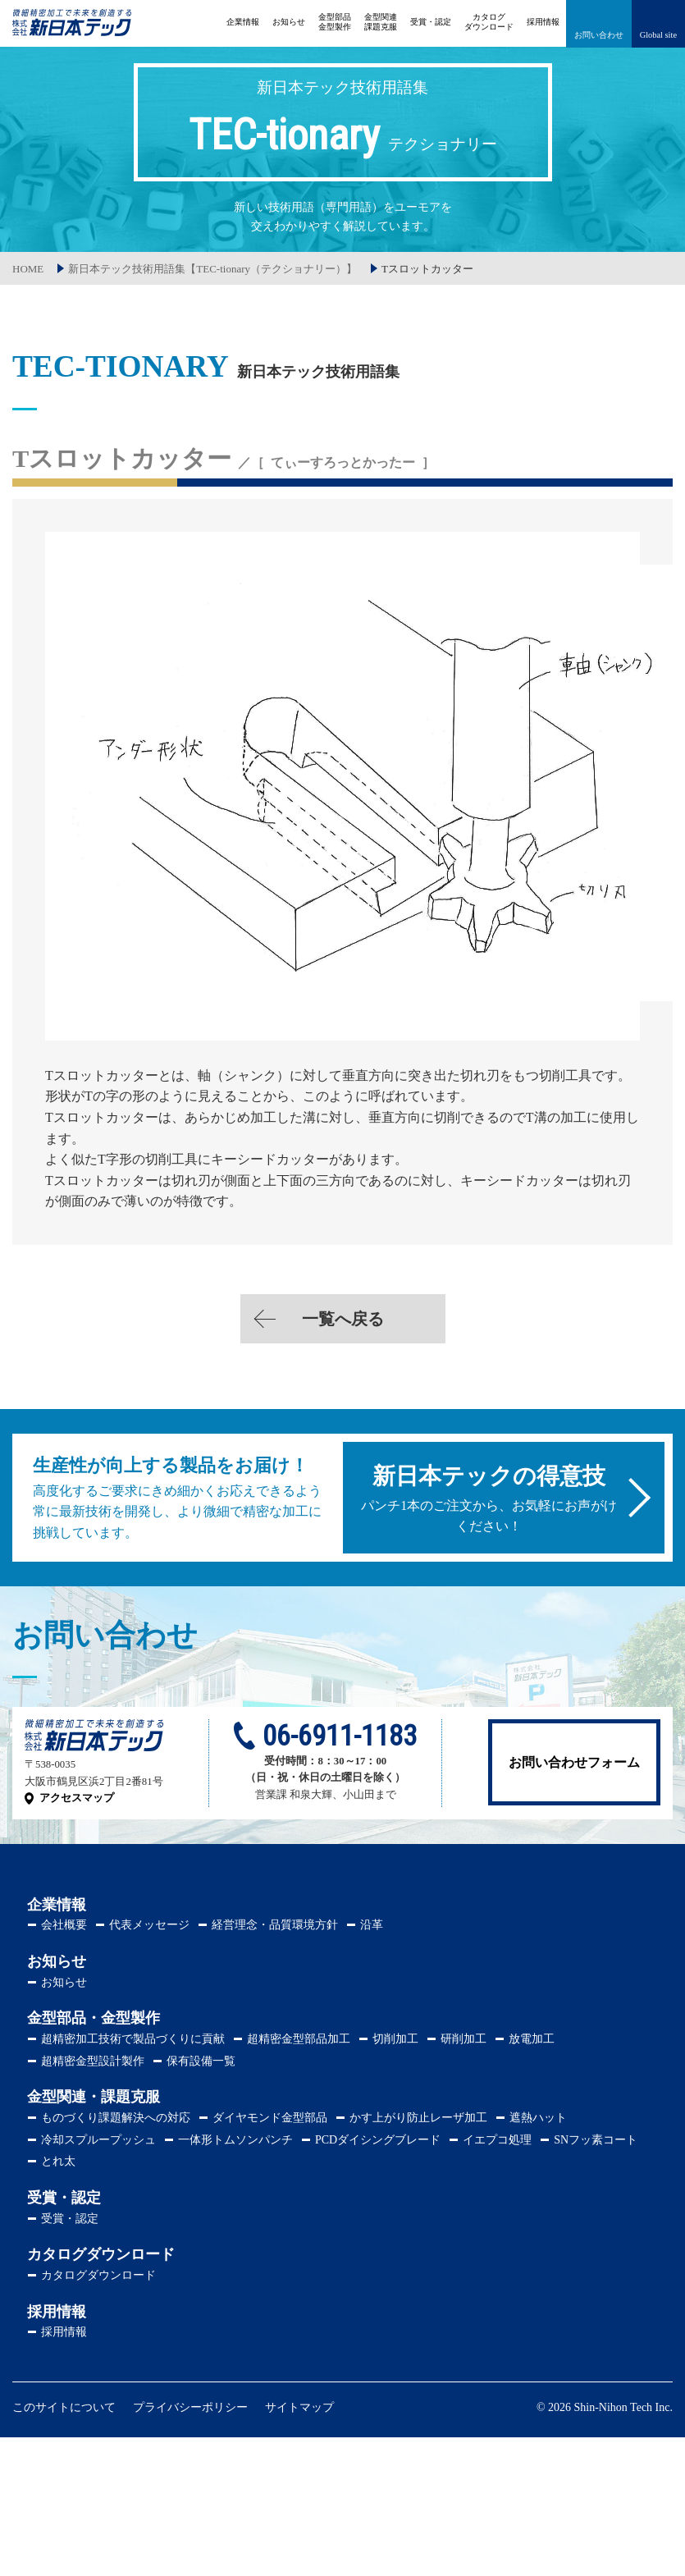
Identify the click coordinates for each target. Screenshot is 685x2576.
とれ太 (58, 2161)
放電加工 (532, 2039)
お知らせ (288, 21)
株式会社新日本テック (71, 30)
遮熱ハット (538, 2118)
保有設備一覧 (201, 2061)
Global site (658, 34)
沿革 (371, 1925)
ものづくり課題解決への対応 (115, 2118)
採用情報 (543, 21)
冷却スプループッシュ (98, 2140)
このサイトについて (64, 2407)
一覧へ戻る (343, 1319)
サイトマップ (299, 2407)
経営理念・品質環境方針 (275, 1925)
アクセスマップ (76, 1798)
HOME (27, 268)
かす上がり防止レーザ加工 (418, 2118)
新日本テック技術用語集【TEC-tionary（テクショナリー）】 (212, 268)
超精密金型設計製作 (92, 2061)
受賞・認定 (430, 21)
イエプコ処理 (497, 2140)
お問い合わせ (598, 34)
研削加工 (463, 2039)
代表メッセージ (149, 1925)
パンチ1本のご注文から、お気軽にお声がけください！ (489, 1498)
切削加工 (395, 2039)
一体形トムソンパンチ (235, 2140)
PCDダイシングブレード (378, 2140)
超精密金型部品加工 (298, 2039)
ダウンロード (489, 21)
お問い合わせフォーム (574, 1762)
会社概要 (64, 1925)
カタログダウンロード (98, 2275)
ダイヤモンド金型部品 (269, 2118)
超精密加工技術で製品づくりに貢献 (133, 2039)
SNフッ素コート (595, 2140)
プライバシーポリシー (190, 2407)
